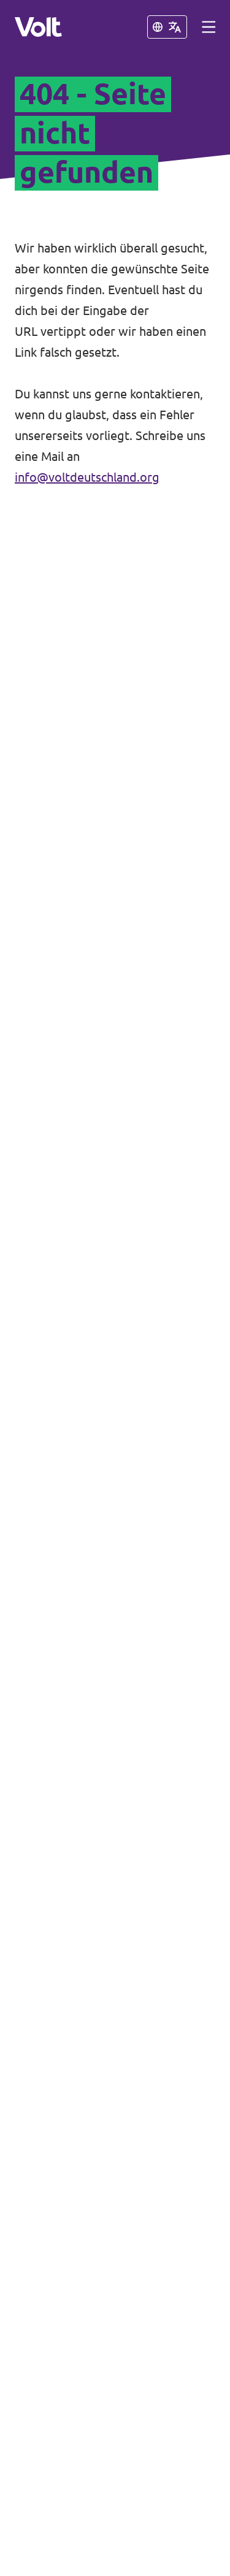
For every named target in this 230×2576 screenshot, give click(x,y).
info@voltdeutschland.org (87, 477)
